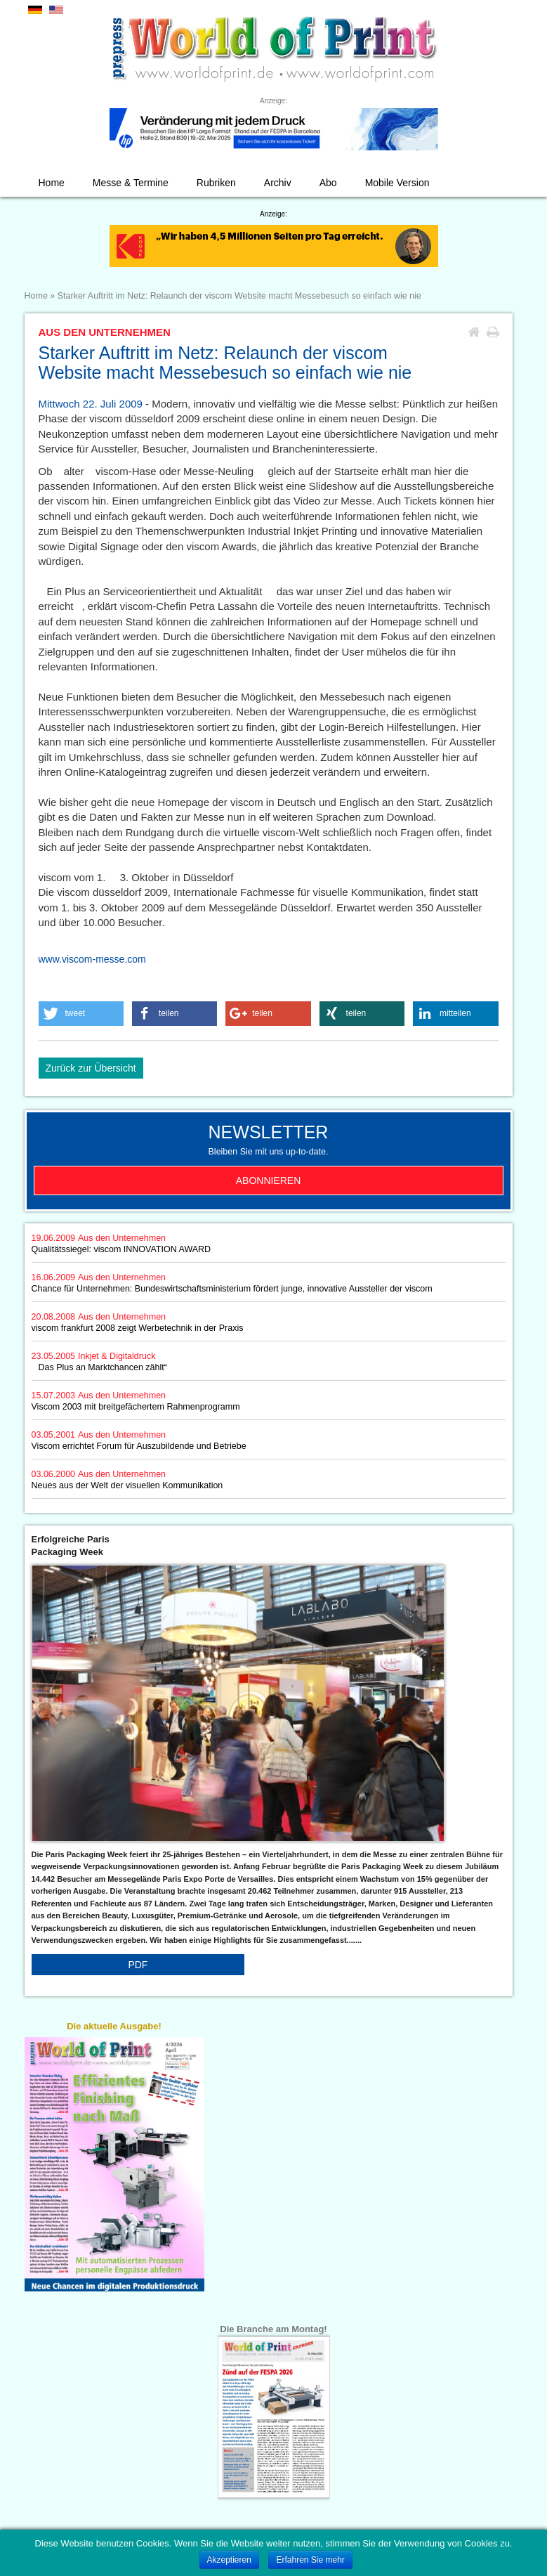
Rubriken (216, 182)
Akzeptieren (229, 2560)
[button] (81, 1013)
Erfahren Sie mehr (310, 2560)
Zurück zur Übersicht (91, 1068)
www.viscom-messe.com (92, 959)
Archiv (277, 182)
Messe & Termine (131, 182)
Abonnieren (268, 1180)
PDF (137, 1964)
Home (52, 182)
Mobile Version (397, 182)
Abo (328, 182)
